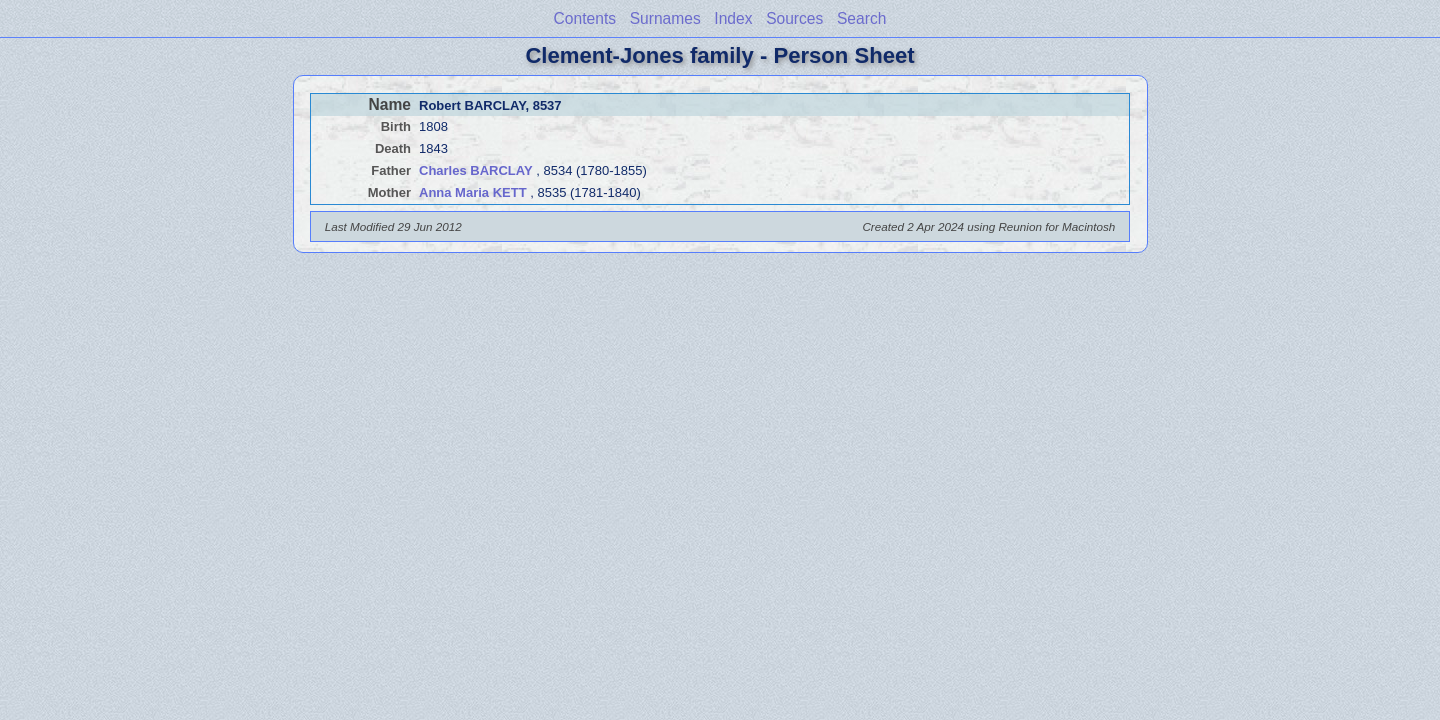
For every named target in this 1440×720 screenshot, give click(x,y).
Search (861, 18)
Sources (794, 18)
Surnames (665, 18)
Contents (585, 18)
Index (733, 18)
